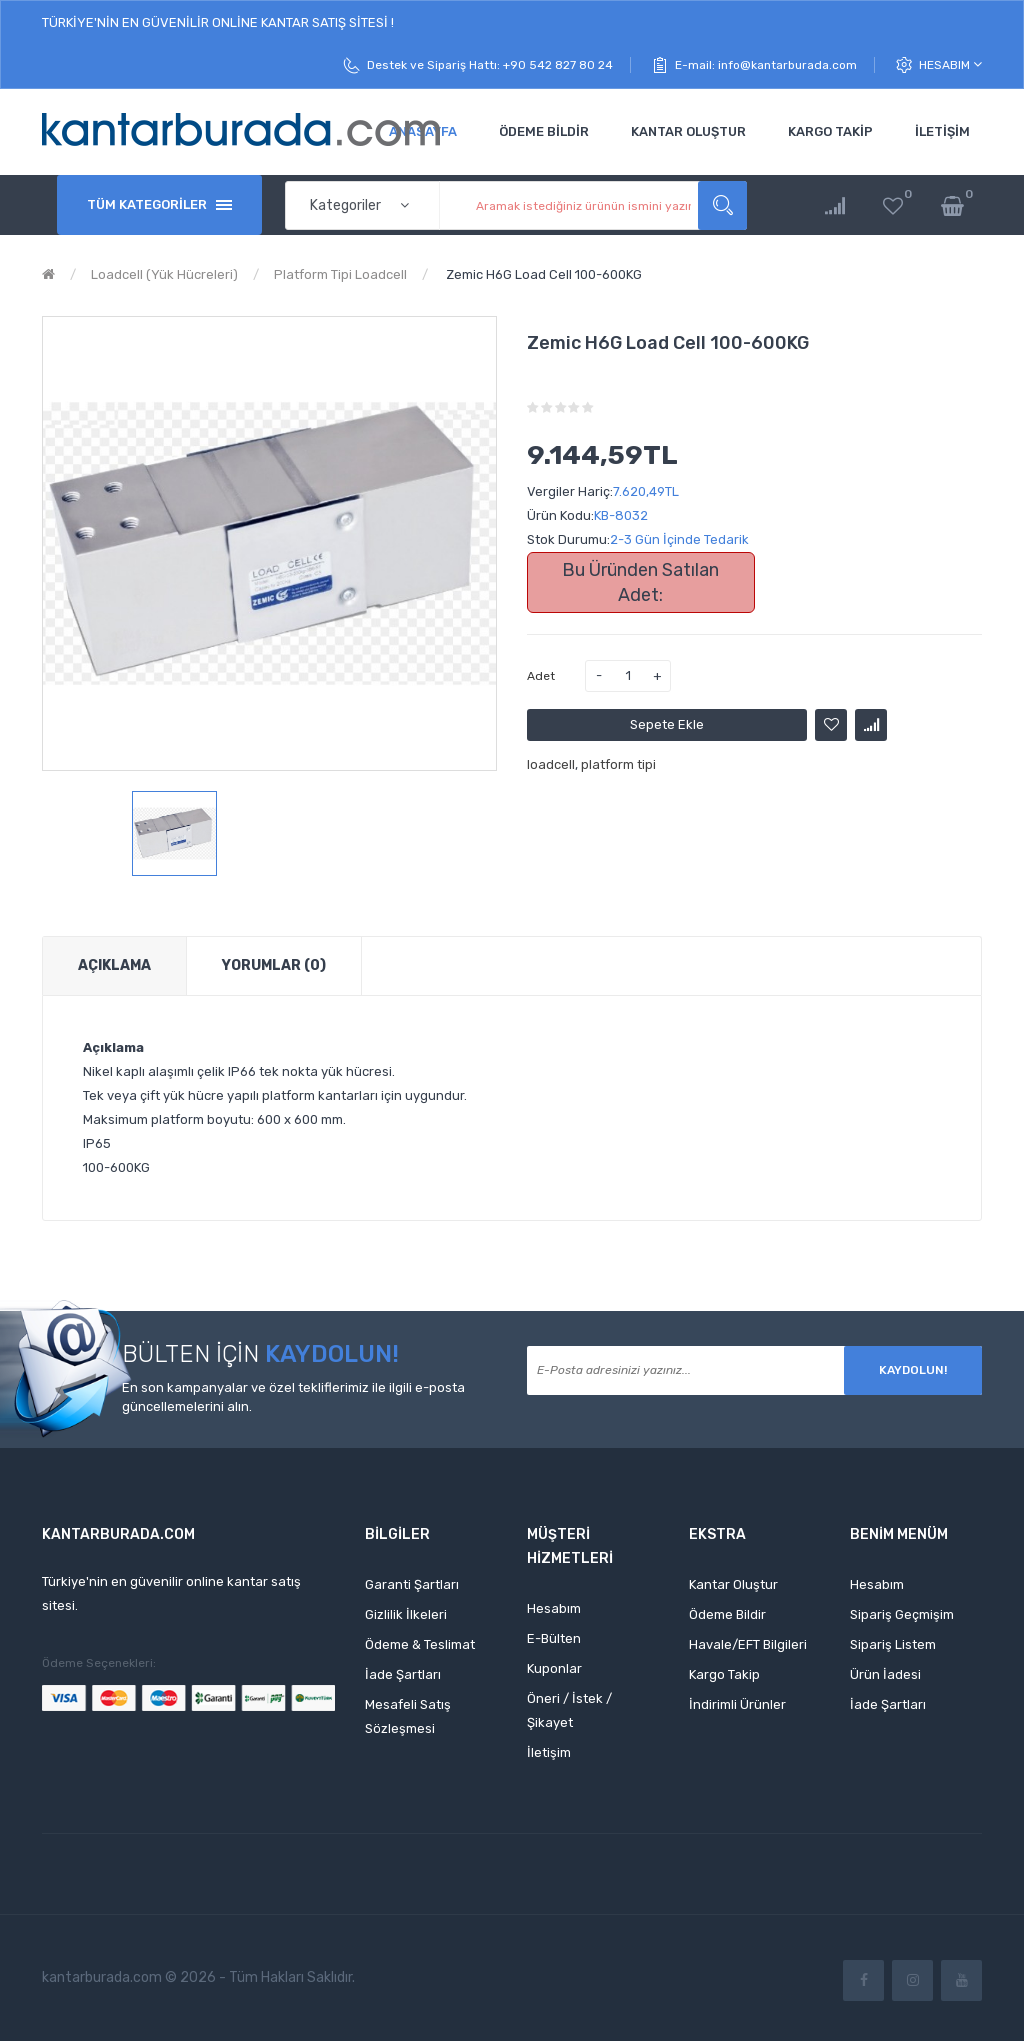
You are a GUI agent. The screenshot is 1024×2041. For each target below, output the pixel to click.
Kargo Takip (724, 1674)
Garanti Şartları (412, 1584)
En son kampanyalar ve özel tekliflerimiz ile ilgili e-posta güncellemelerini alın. (293, 1397)
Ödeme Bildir (727, 1614)
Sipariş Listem (893, 1644)
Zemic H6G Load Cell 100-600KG (542, 274)
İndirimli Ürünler (737, 1704)
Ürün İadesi (885, 1674)
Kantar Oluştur (733, 1584)
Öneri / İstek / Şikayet (569, 1710)
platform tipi (618, 764)
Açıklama (114, 965)
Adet (541, 676)
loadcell (551, 764)
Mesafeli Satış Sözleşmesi (408, 1716)
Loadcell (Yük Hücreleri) (164, 274)
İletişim (549, 1752)
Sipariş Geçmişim (902, 1614)
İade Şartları (403, 1674)
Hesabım (950, 64)
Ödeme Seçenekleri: (99, 1663)
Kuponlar (554, 1668)
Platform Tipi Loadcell (340, 274)
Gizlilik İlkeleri (406, 1614)
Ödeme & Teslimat (420, 1644)
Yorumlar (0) (274, 965)
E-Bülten (554, 1638)
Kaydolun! (913, 1370)
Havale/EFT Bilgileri (748, 1644)
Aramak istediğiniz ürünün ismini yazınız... (722, 205)
